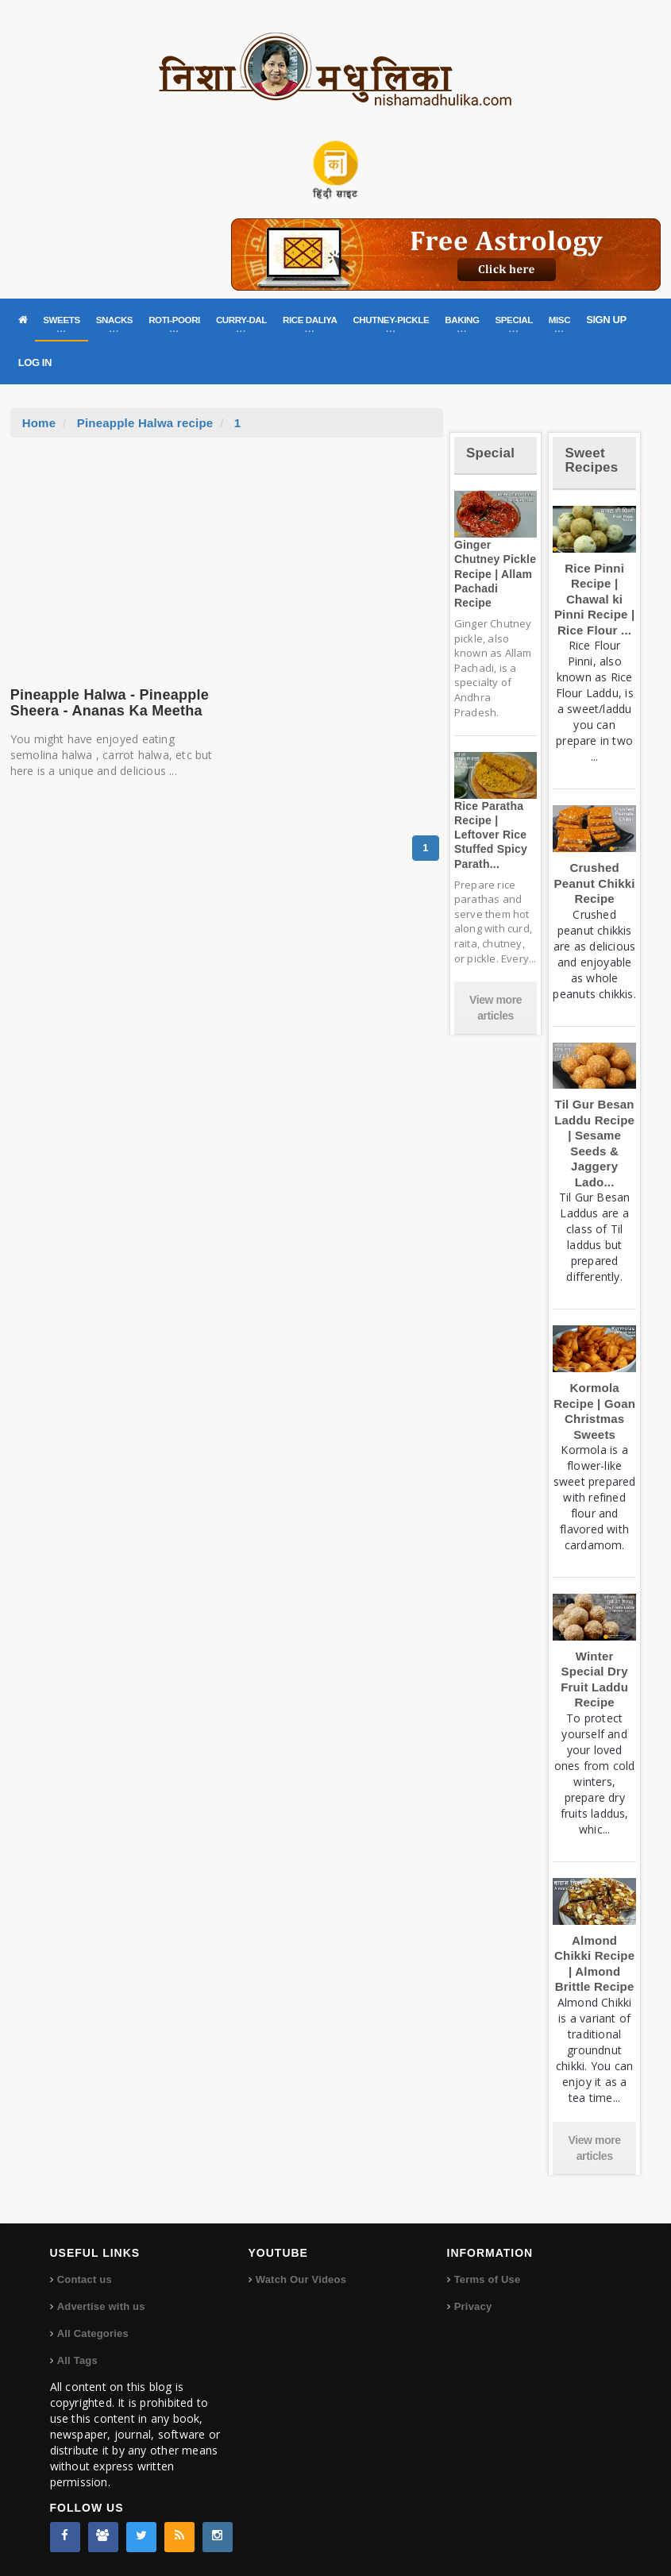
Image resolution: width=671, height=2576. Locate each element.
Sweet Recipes (591, 460)
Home (39, 423)
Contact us (84, 2279)
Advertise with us (101, 2306)
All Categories (93, 2333)
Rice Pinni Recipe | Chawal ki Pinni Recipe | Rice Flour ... (594, 599)
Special (490, 453)
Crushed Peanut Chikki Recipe (594, 883)
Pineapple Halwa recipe (145, 423)
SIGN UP (606, 320)
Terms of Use (487, 2279)
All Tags (77, 2360)
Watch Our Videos (301, 2279)
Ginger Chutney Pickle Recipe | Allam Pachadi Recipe (495, 573)
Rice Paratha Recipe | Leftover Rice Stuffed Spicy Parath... (490, 835)
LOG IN (35, 362)
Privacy (473, 2306)
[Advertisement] (226, 556)
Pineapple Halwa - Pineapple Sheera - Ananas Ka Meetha (109, 703)
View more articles (495, 1007)
